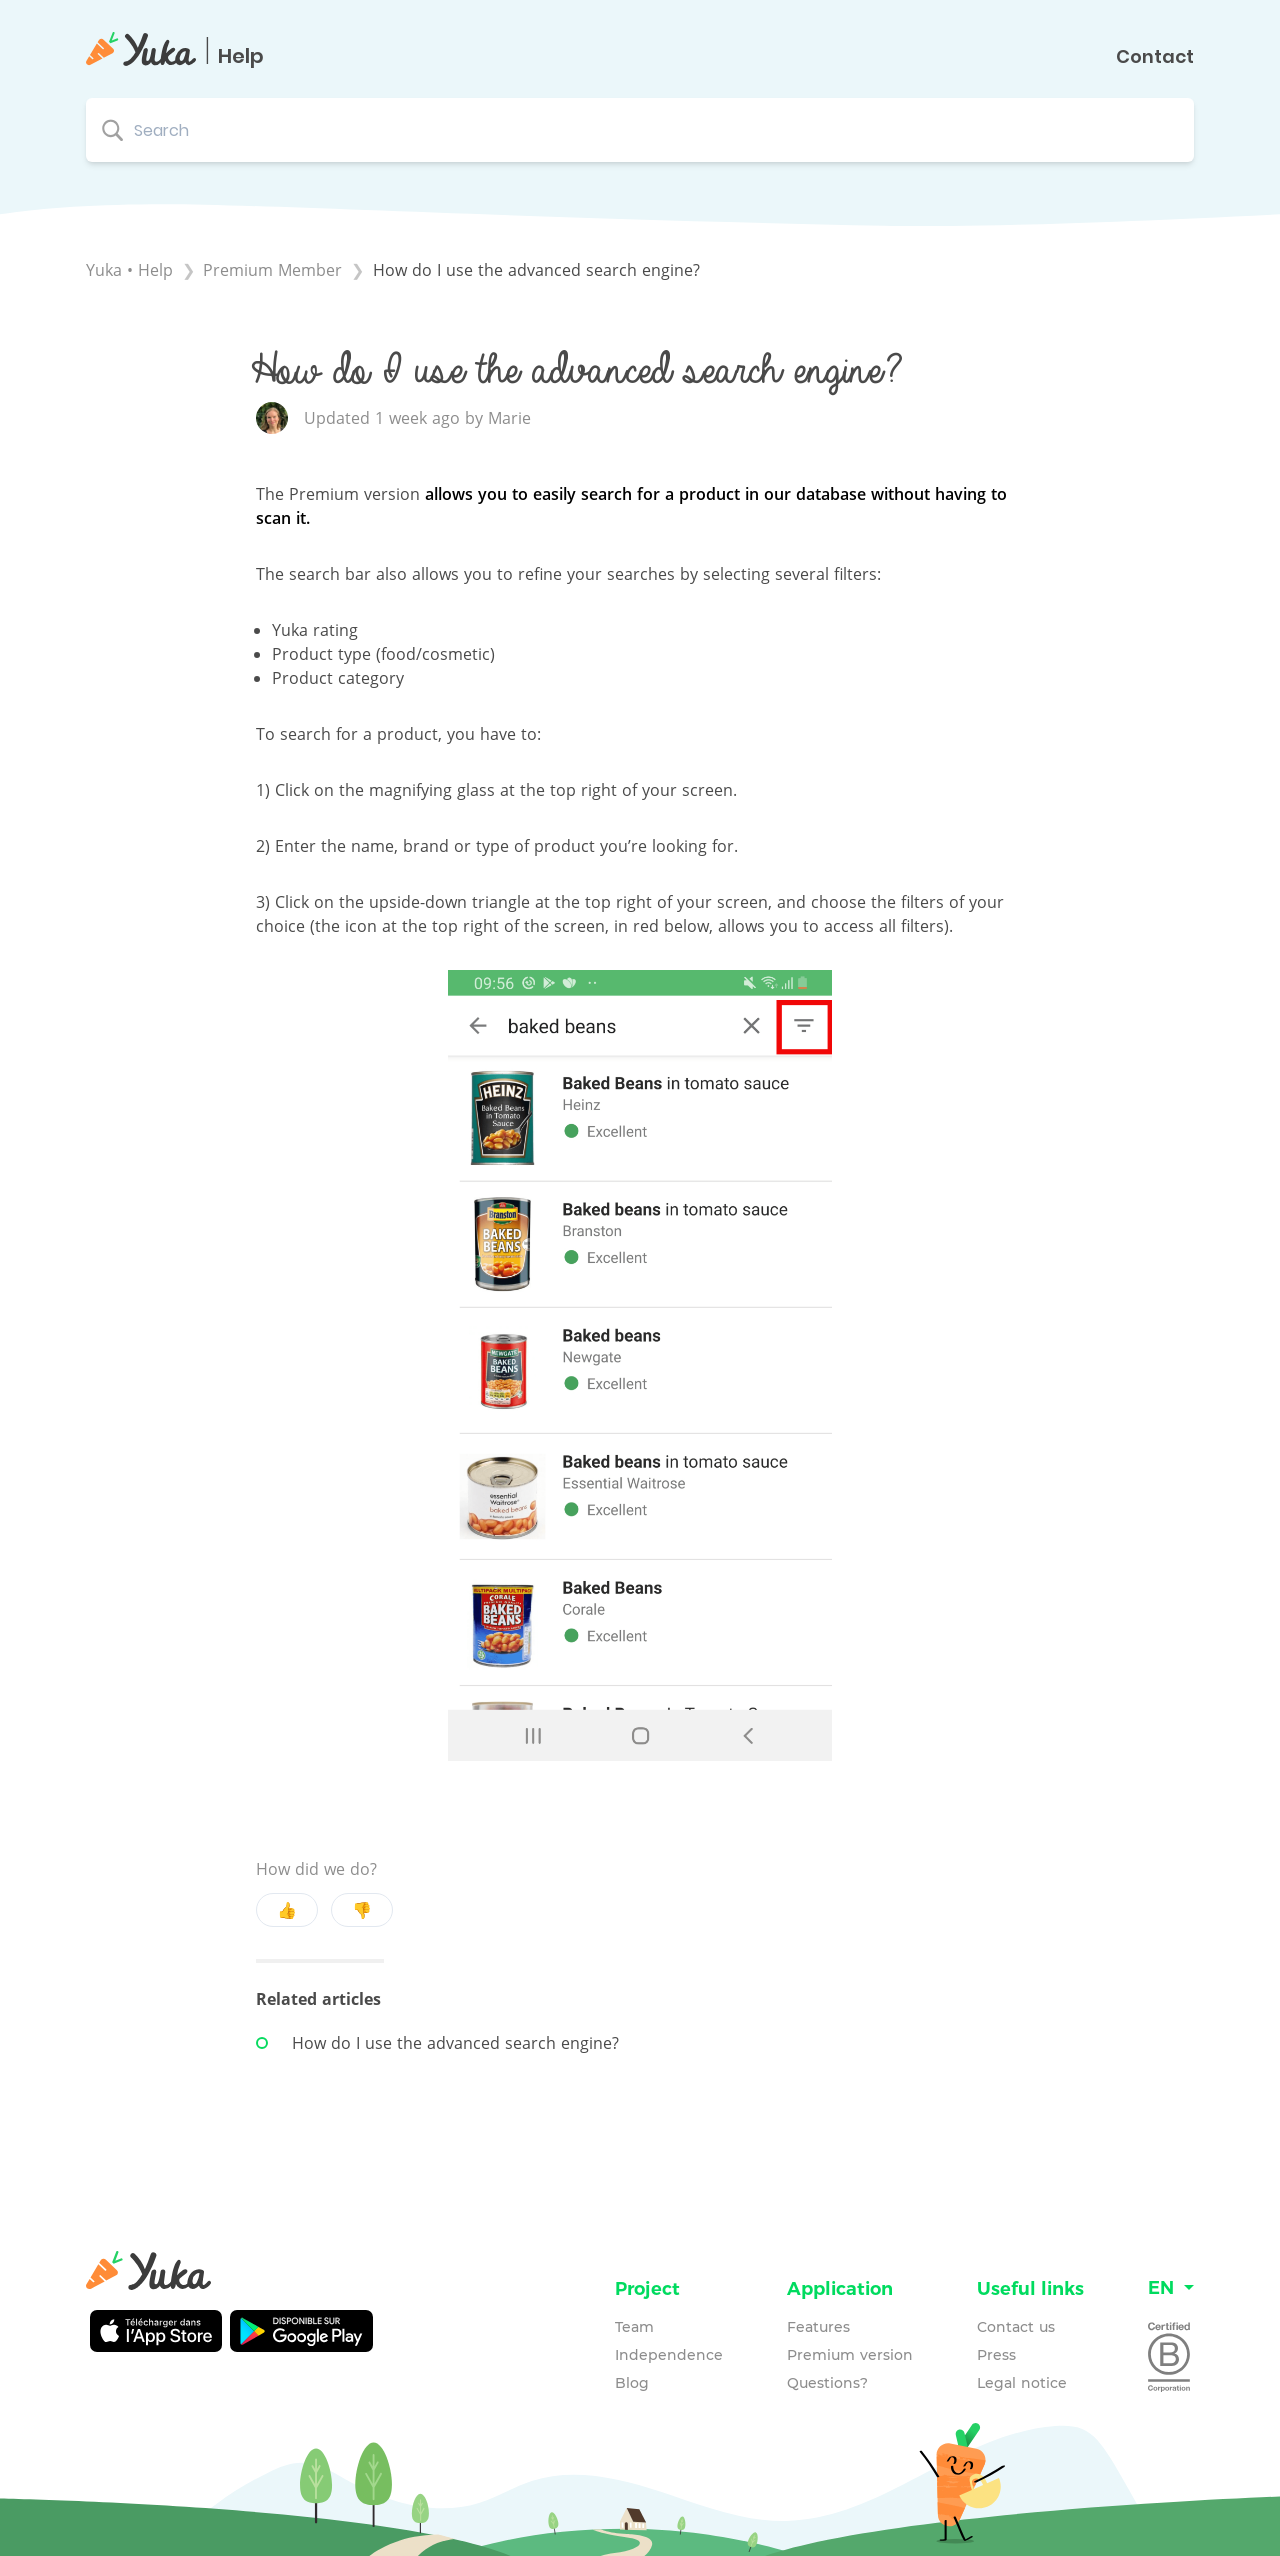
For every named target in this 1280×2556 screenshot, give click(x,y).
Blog (632, 2383)
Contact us (1016, 2327)
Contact (1155, 57)
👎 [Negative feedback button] (362, 1910)
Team (634, 2327)
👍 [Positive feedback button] (287, 1910)
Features (818, 2327)
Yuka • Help (129, 270)
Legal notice (1022, 2383)
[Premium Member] (275, 270)
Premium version (850, 2355)
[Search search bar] (640, 130)
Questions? (827, 2383)
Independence (669, 2355)
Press (996, 2355)
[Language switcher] (1171, 2288)
